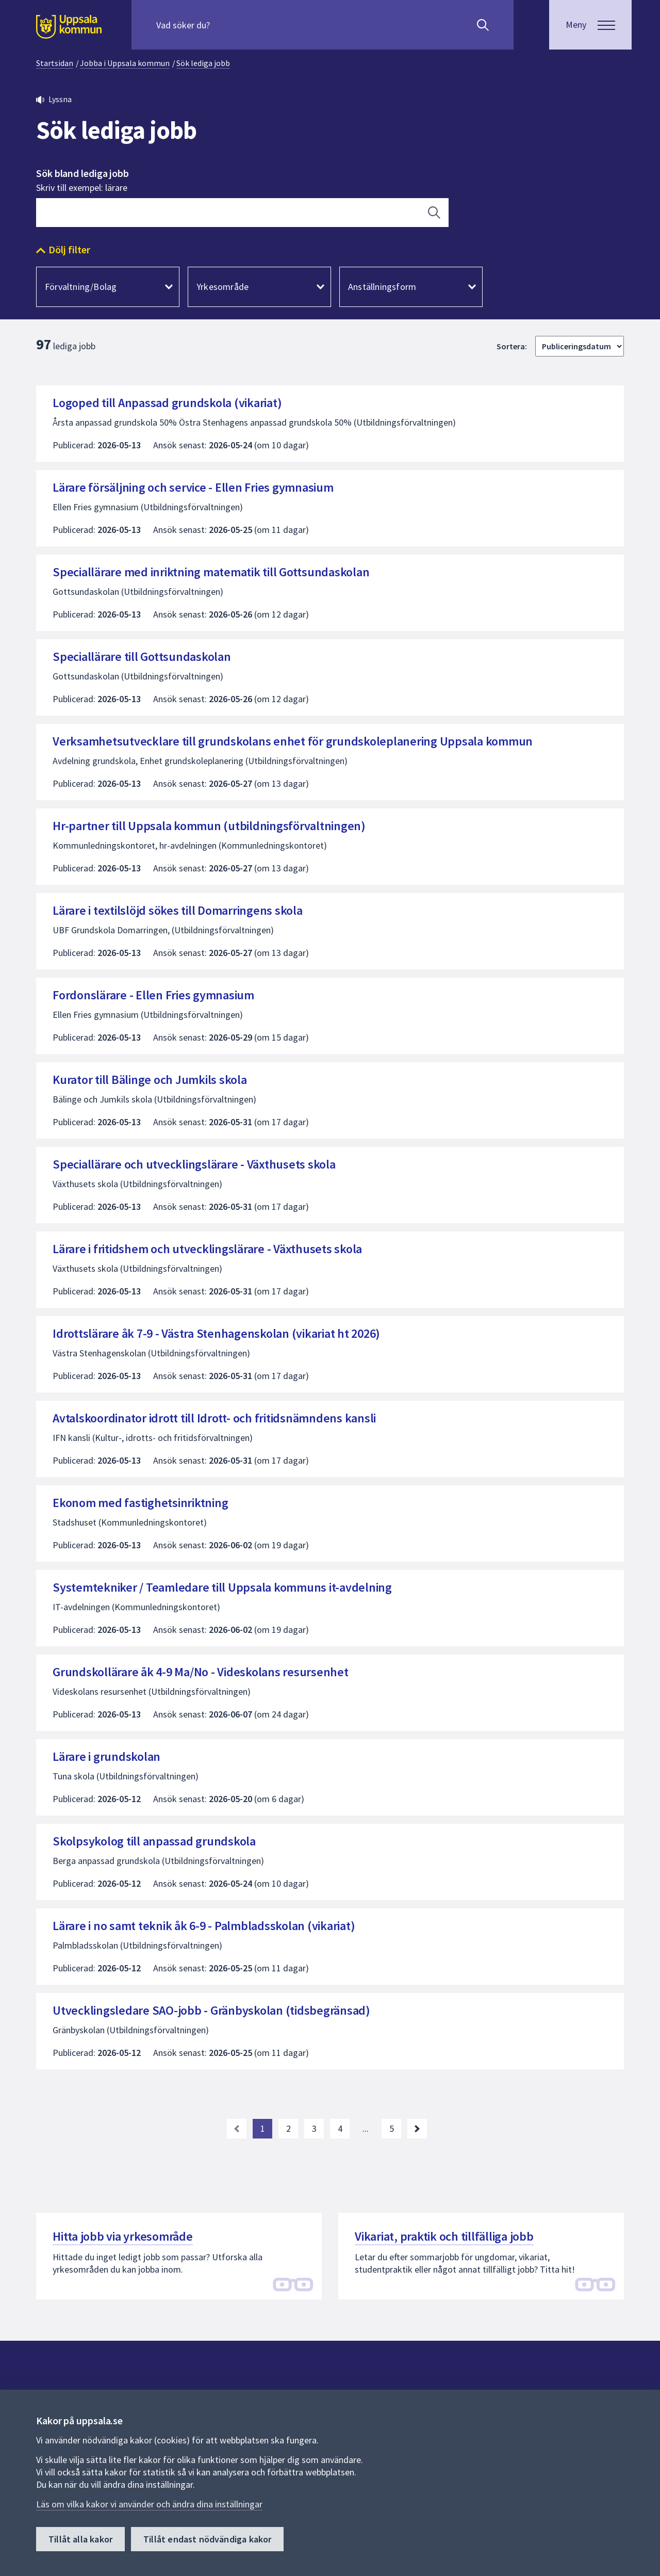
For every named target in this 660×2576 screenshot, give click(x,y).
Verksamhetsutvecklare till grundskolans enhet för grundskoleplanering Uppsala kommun (293, 741)
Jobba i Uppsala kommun (125, 63)
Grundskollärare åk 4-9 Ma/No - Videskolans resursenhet (201, 1672)
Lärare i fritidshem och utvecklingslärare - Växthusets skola (207, 1249)
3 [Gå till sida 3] (314, 2128)
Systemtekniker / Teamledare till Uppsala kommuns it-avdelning (222, 1587)
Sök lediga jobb (203, 63)
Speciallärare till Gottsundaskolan (142, 657)
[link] (236, 2128)
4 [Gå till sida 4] (340, 2128)
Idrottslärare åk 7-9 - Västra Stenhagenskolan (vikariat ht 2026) (216, 1333)
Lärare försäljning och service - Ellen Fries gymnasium (193, 487)
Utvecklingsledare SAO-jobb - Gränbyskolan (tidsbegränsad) (211, 2010)
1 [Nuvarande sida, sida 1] (262, 2128)
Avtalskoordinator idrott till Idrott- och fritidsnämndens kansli (214, 1418)
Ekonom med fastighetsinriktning (140, 1503)
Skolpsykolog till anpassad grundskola (154, 1841)
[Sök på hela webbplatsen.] (222, 25)
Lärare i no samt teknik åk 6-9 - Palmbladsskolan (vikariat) (204, 1926)
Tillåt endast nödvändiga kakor (207, 2539)
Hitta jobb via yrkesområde (123, 2236)
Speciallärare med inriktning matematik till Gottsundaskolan (211, 572)
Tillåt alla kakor (80, 2539)
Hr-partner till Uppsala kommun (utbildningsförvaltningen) (209, 826)
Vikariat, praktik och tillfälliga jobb (444, 2236)
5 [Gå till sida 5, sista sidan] (391, 2128)
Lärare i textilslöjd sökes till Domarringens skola (178, 910)
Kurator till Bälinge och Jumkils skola (150, 1080)
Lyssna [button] (60, 99)
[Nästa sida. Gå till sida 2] (417, 2128)
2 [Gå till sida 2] (288, 2128)
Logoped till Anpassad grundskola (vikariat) (167, 403)
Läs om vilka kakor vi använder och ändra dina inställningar (149, 2504)
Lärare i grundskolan (106, 1756)
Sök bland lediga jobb (82, 173)
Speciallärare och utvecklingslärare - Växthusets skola (194, 1164)
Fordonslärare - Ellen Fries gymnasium (153, 995)
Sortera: (512, 346)
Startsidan (54, 63)
